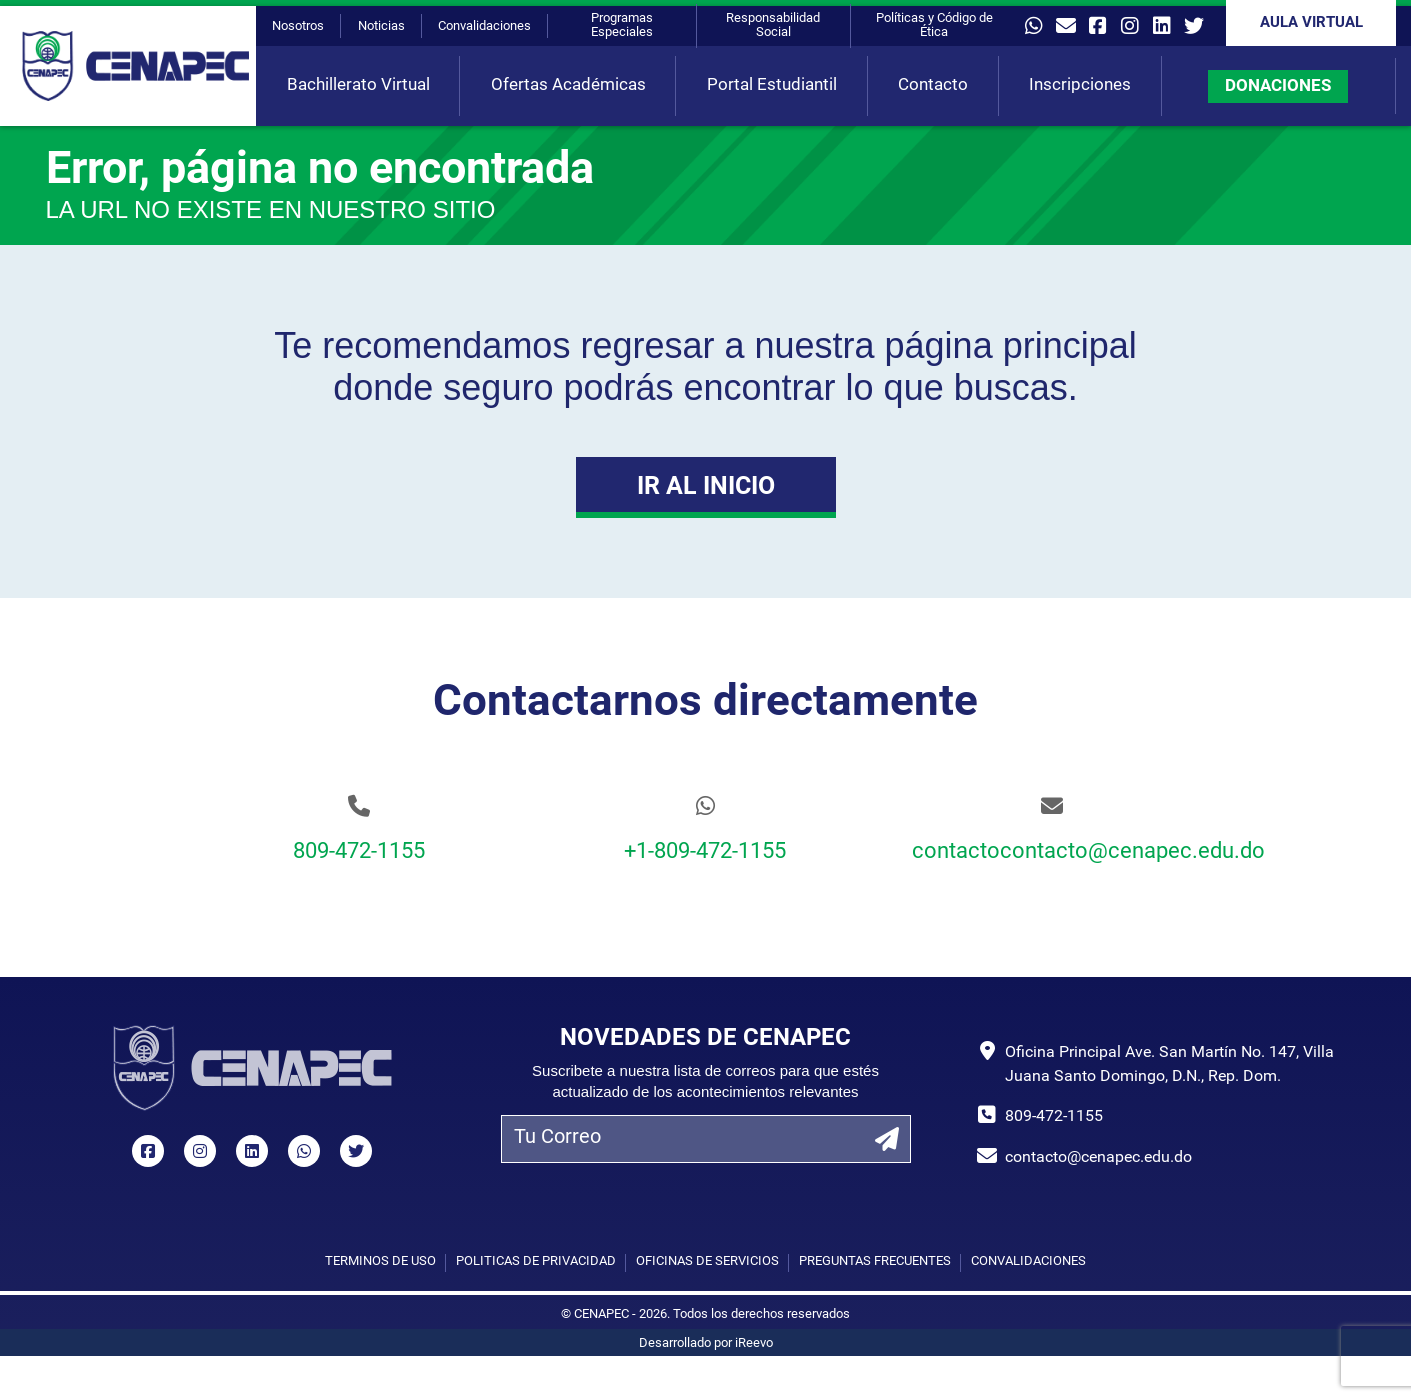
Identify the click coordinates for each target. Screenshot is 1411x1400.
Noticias (381, 26)
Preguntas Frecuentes (875, 1261)
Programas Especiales (622, 25)
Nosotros (298, 26)
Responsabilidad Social (773, 25)
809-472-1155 (359, 852)
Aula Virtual (1311, 23)
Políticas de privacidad (536, 1261)
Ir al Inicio (706, 487)
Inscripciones (1080, 85)
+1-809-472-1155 (705, 852)
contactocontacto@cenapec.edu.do (1052, 852)
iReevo (754, 1343)
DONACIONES (1278, 86)
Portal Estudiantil (772, 85)
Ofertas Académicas (568, 85)
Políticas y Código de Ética (934, 25)
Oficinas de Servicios (707, 1261)
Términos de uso (380, 1261)
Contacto (933, 85)
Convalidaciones (484, 26)
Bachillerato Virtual (358, 85)
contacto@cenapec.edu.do (1098, 1158)
